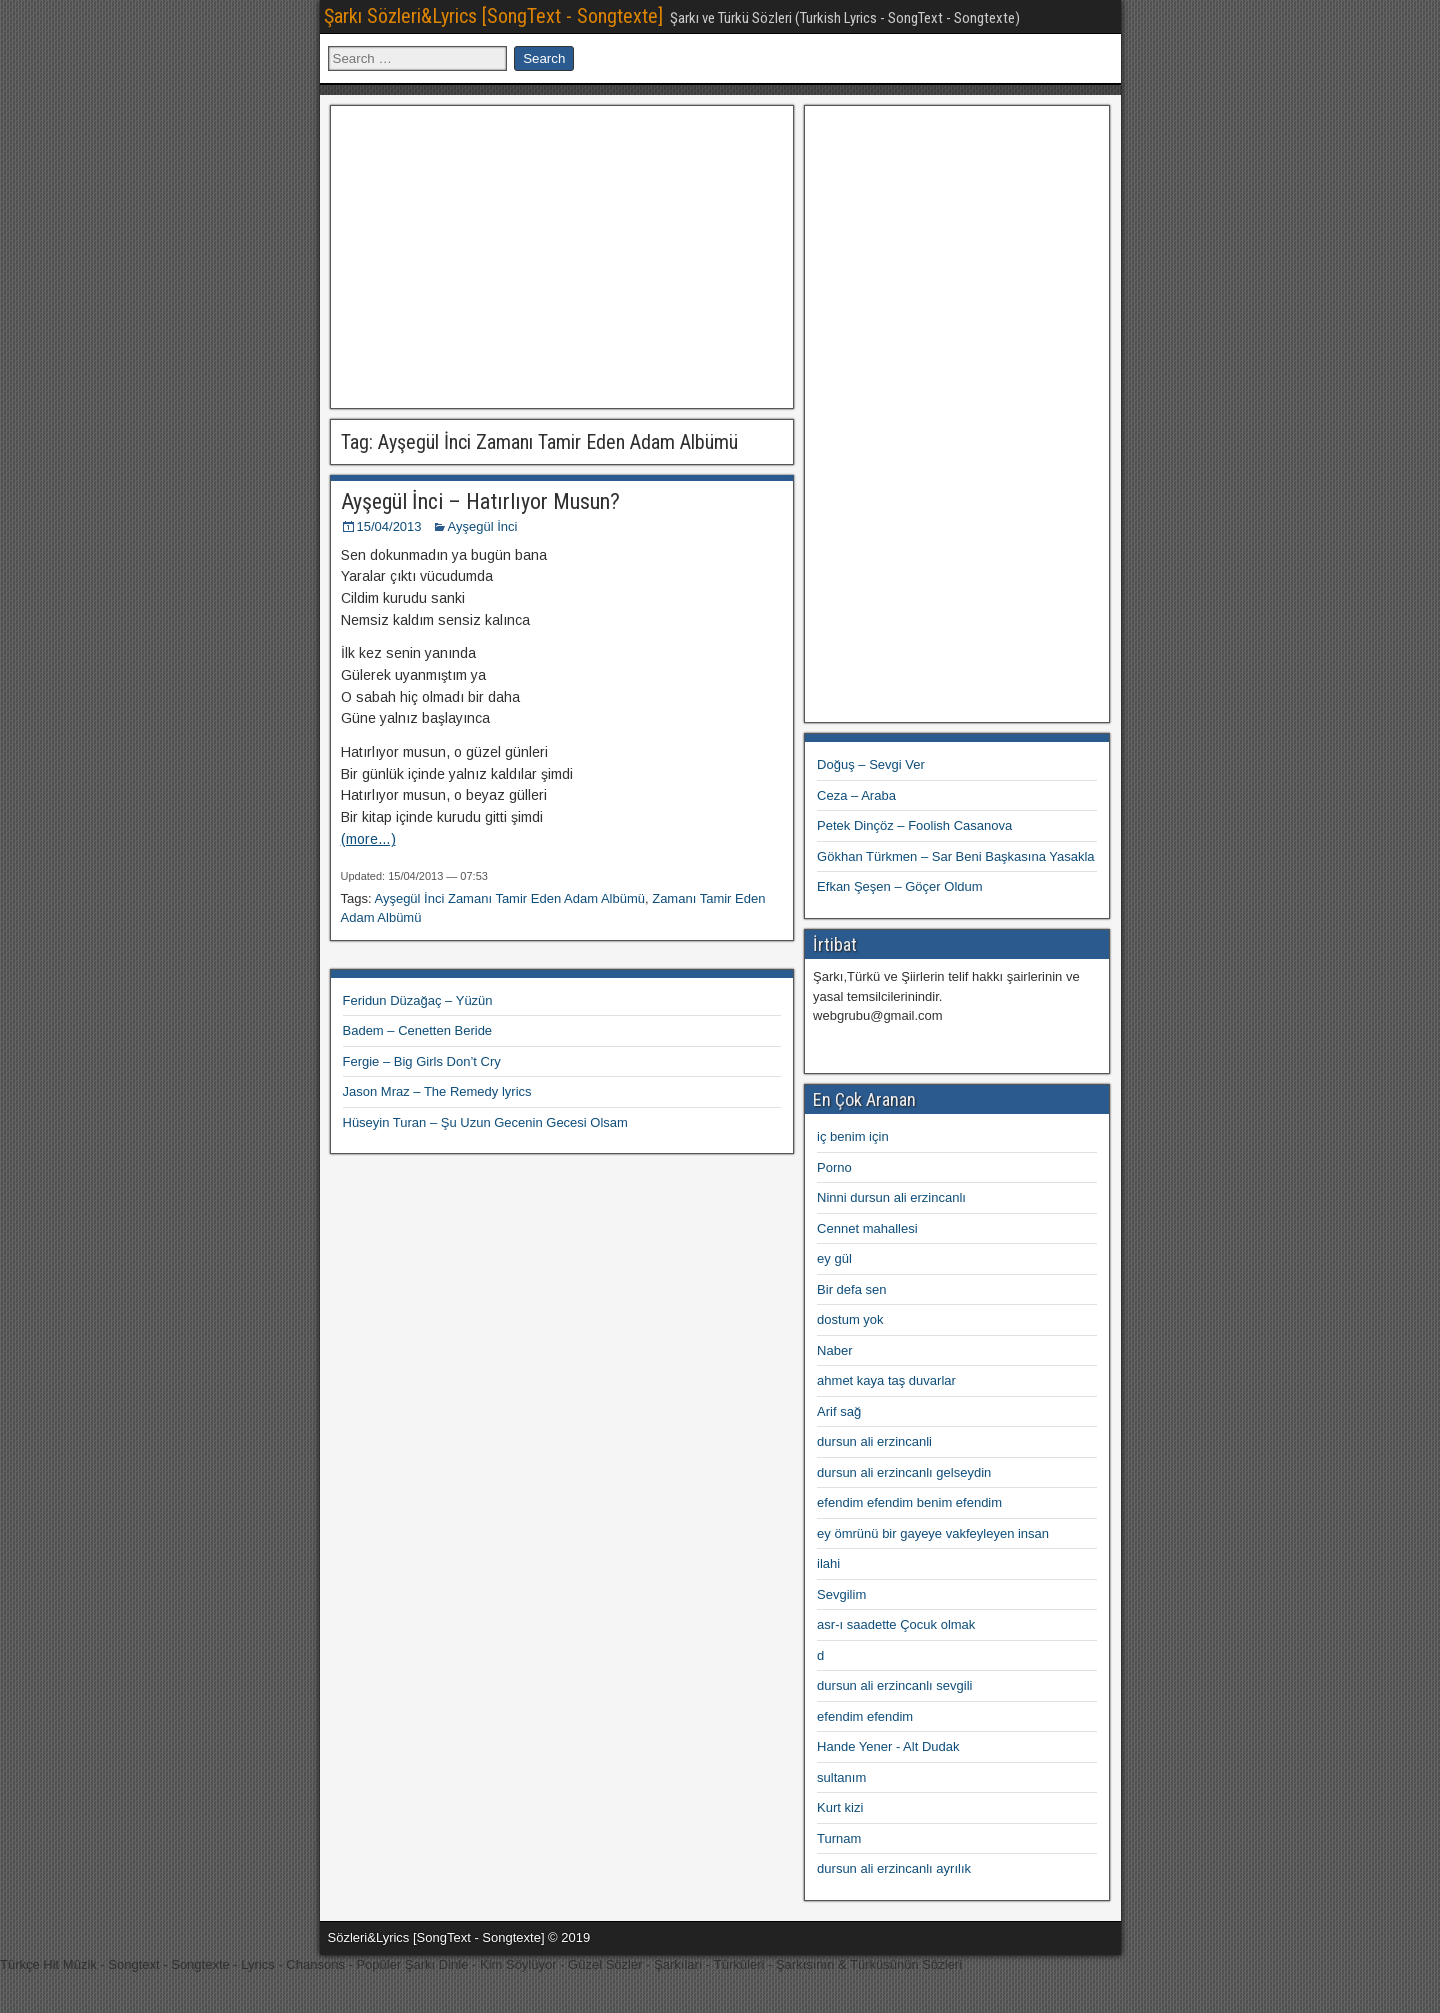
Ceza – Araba (856, 795)
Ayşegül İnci (483, 526)
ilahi (828, 1563)
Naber (834, 1350)
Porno (834, 1167)
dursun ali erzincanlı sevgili (894, 1685)
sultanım (841, 1777)
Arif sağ (839, 1411)
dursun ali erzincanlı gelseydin (904, 1472)
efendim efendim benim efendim (909, 1502)
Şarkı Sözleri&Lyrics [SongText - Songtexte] (493, 16)
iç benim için (853, 1136)
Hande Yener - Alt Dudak (888, 1746)
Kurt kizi (840, 1807)
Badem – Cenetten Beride (418, 1030)
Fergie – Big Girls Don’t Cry (422, 1061)
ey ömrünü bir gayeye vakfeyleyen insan (933, 1533)
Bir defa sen (851, 1289)
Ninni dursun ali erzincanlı (891, 1197)
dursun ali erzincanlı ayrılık (894, 1868)
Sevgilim (841, 1594)
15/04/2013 (389, 526)
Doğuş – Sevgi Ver (871, 764)
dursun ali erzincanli (874, 1441)
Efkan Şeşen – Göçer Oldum (899, 886)
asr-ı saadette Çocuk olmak (896, 1624)
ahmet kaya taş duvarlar (886, 1380)
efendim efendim (865, 1716)
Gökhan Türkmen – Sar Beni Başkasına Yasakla (956, 856)
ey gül (834, 1258)
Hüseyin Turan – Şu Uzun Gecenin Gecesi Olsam (485, 1122)
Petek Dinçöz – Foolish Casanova (914, 825)
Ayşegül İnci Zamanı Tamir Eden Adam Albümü (509, 898)
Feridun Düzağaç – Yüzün (418, 1000)
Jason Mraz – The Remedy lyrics (437, 1091)
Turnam (839, 1838)
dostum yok (850, 1319)
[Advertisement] (562, 254)
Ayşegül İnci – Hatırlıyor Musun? (480, 501)
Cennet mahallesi (867, 1228)
